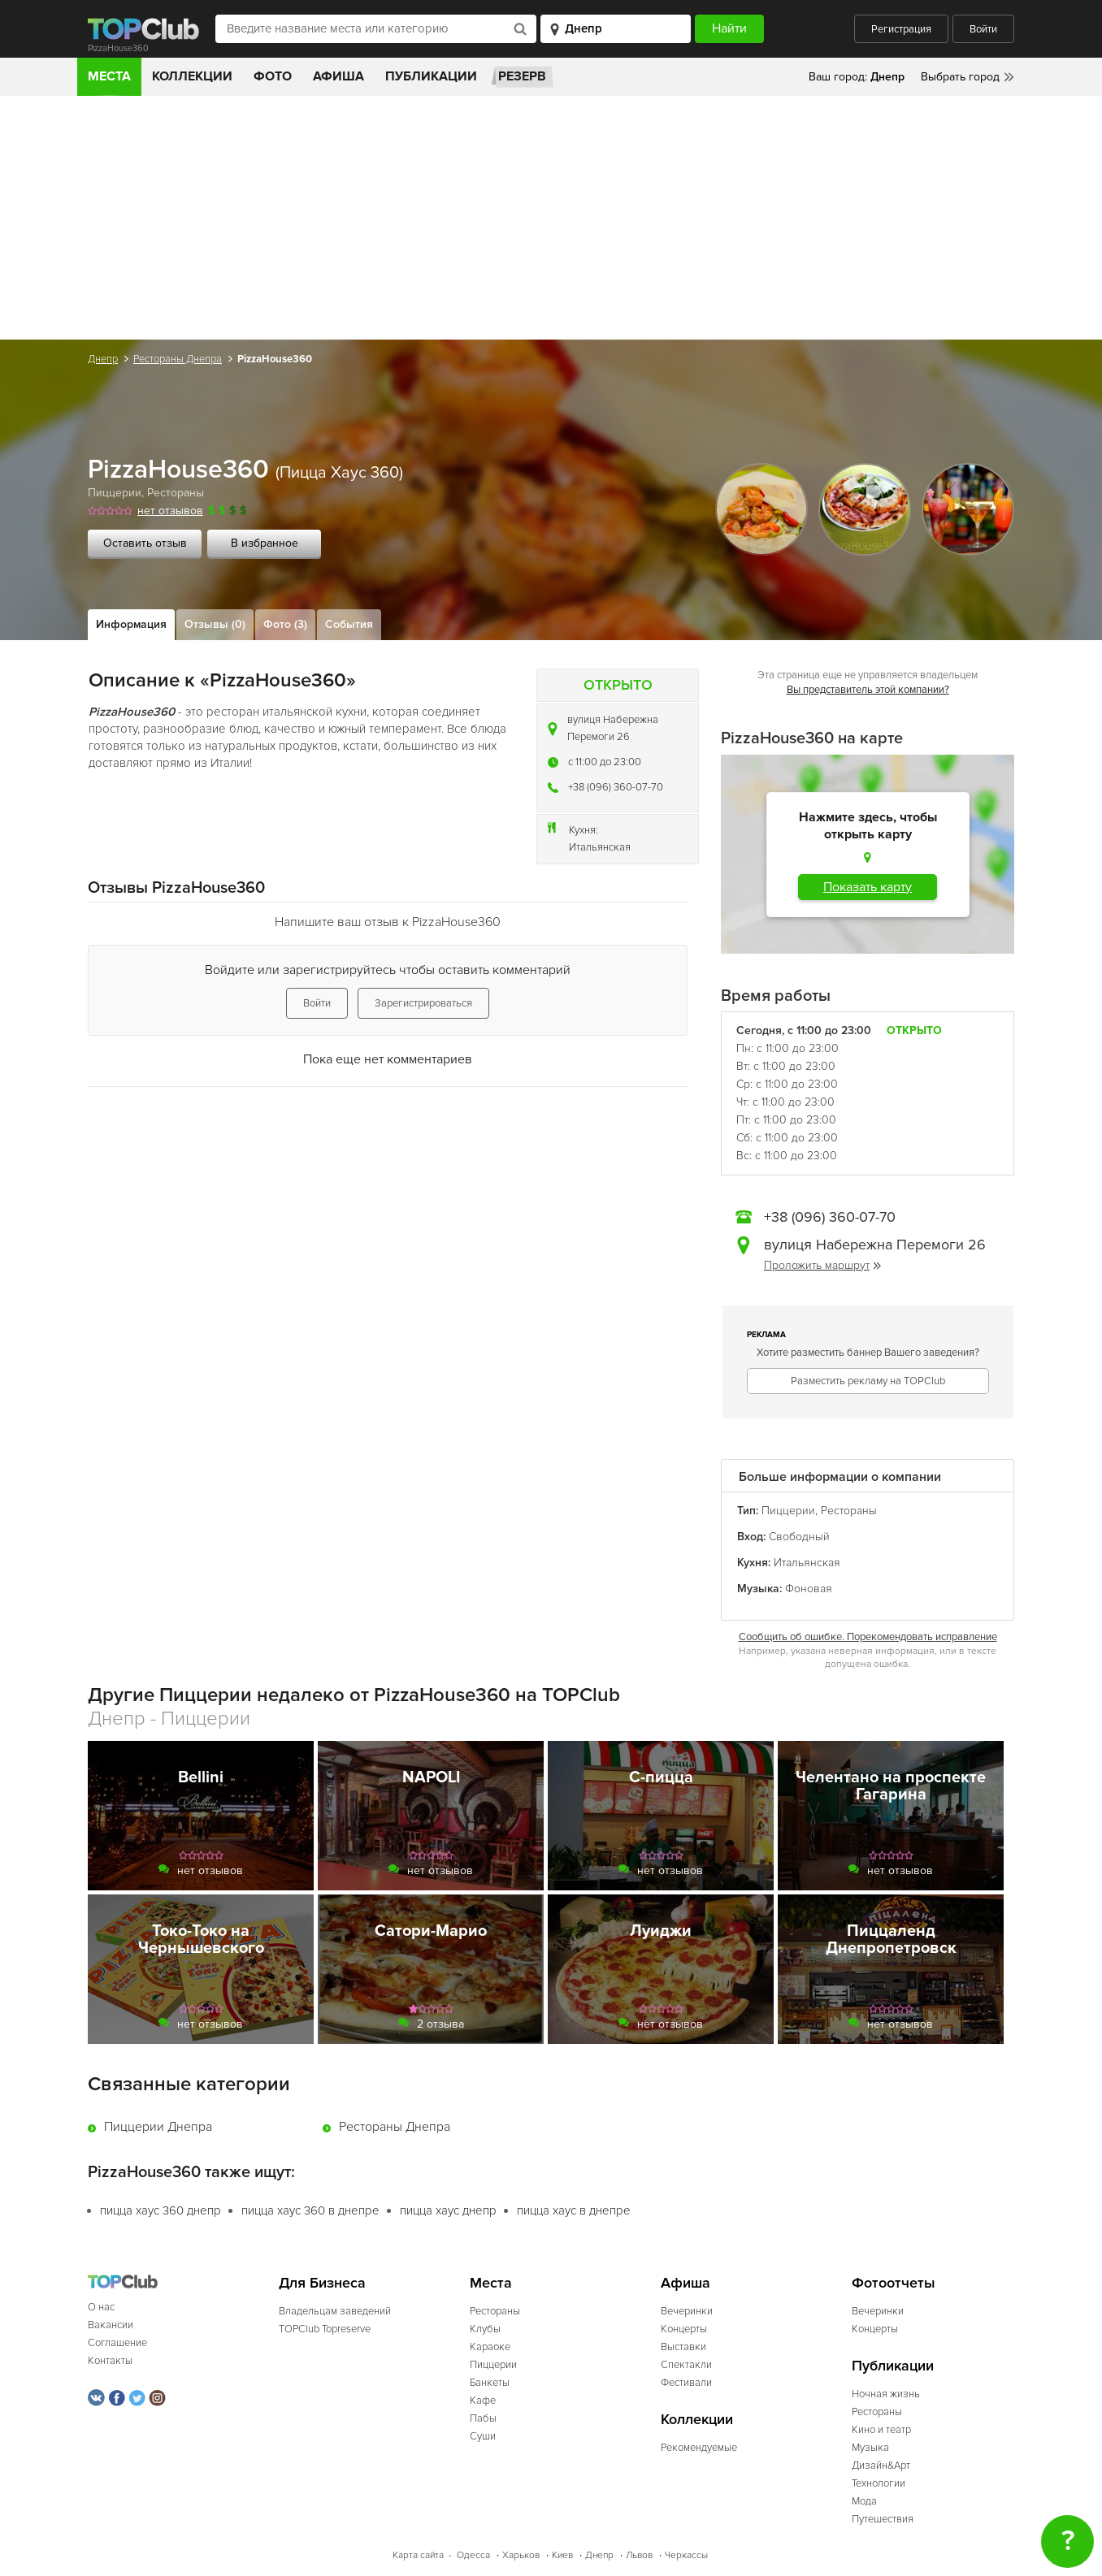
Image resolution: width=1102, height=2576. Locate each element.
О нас (101, 2307)
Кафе (483, 2400)
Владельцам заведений (335, 2311)
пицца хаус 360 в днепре (310, 2210)
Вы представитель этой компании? (868, 689)
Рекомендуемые (699, 2447)
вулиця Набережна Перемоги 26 (612, 728)
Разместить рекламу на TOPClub (868, 1381)
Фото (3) (285, 624)
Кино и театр (881, 2429)
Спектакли (686, 2364)
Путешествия (882, 2519)
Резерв (522, 76)
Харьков (521, 2555)
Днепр (103, 359)
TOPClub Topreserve (325, 2329)
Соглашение (117, 2342)
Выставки (683, 2346)
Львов (639, 2555)
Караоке (490, 2346)
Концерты (684, 2329)
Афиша (338, 76)
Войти (983, 29)
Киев (562, 2555)
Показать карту (867, 887)
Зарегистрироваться (423, 1003)
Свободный (799, 1536)
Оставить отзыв (145, 543)
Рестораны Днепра (177, 359)
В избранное (264, 543)
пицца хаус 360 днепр (160, 2210)
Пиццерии (114, 493)
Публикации (431, 76)
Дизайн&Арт (881, 2465)
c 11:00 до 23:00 (604, 761)
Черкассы (686, 2555)
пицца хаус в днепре (574, 2210)
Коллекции (192, 76)
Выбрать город (960, 77)
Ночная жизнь (886, 2394)
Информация (131, 624)
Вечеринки (687, 2311)
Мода (864, 2501)
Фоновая (808, 1588)
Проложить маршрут (822, 1265)
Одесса (473, 2555)
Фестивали (686, 2382)
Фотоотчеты (893, 2283)
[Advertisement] (551, 217)
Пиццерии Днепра (158, 2127)
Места (109, 76)
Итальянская (600, 847)
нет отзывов (170, 510)
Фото (273, 76)
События (349, 624)
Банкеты (490, 2382)
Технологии (878, 2483)
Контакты (110, 2360)
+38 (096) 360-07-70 (615, 787)
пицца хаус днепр (448, 2210)
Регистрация (901, 29)
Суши (483, 2436)
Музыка (870, 2447)
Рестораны (175, 493)
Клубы (485, 2329)
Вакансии (110, 2324)
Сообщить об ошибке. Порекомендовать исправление (868, 1636)
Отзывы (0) (214, 624)
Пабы (483, 2418)
